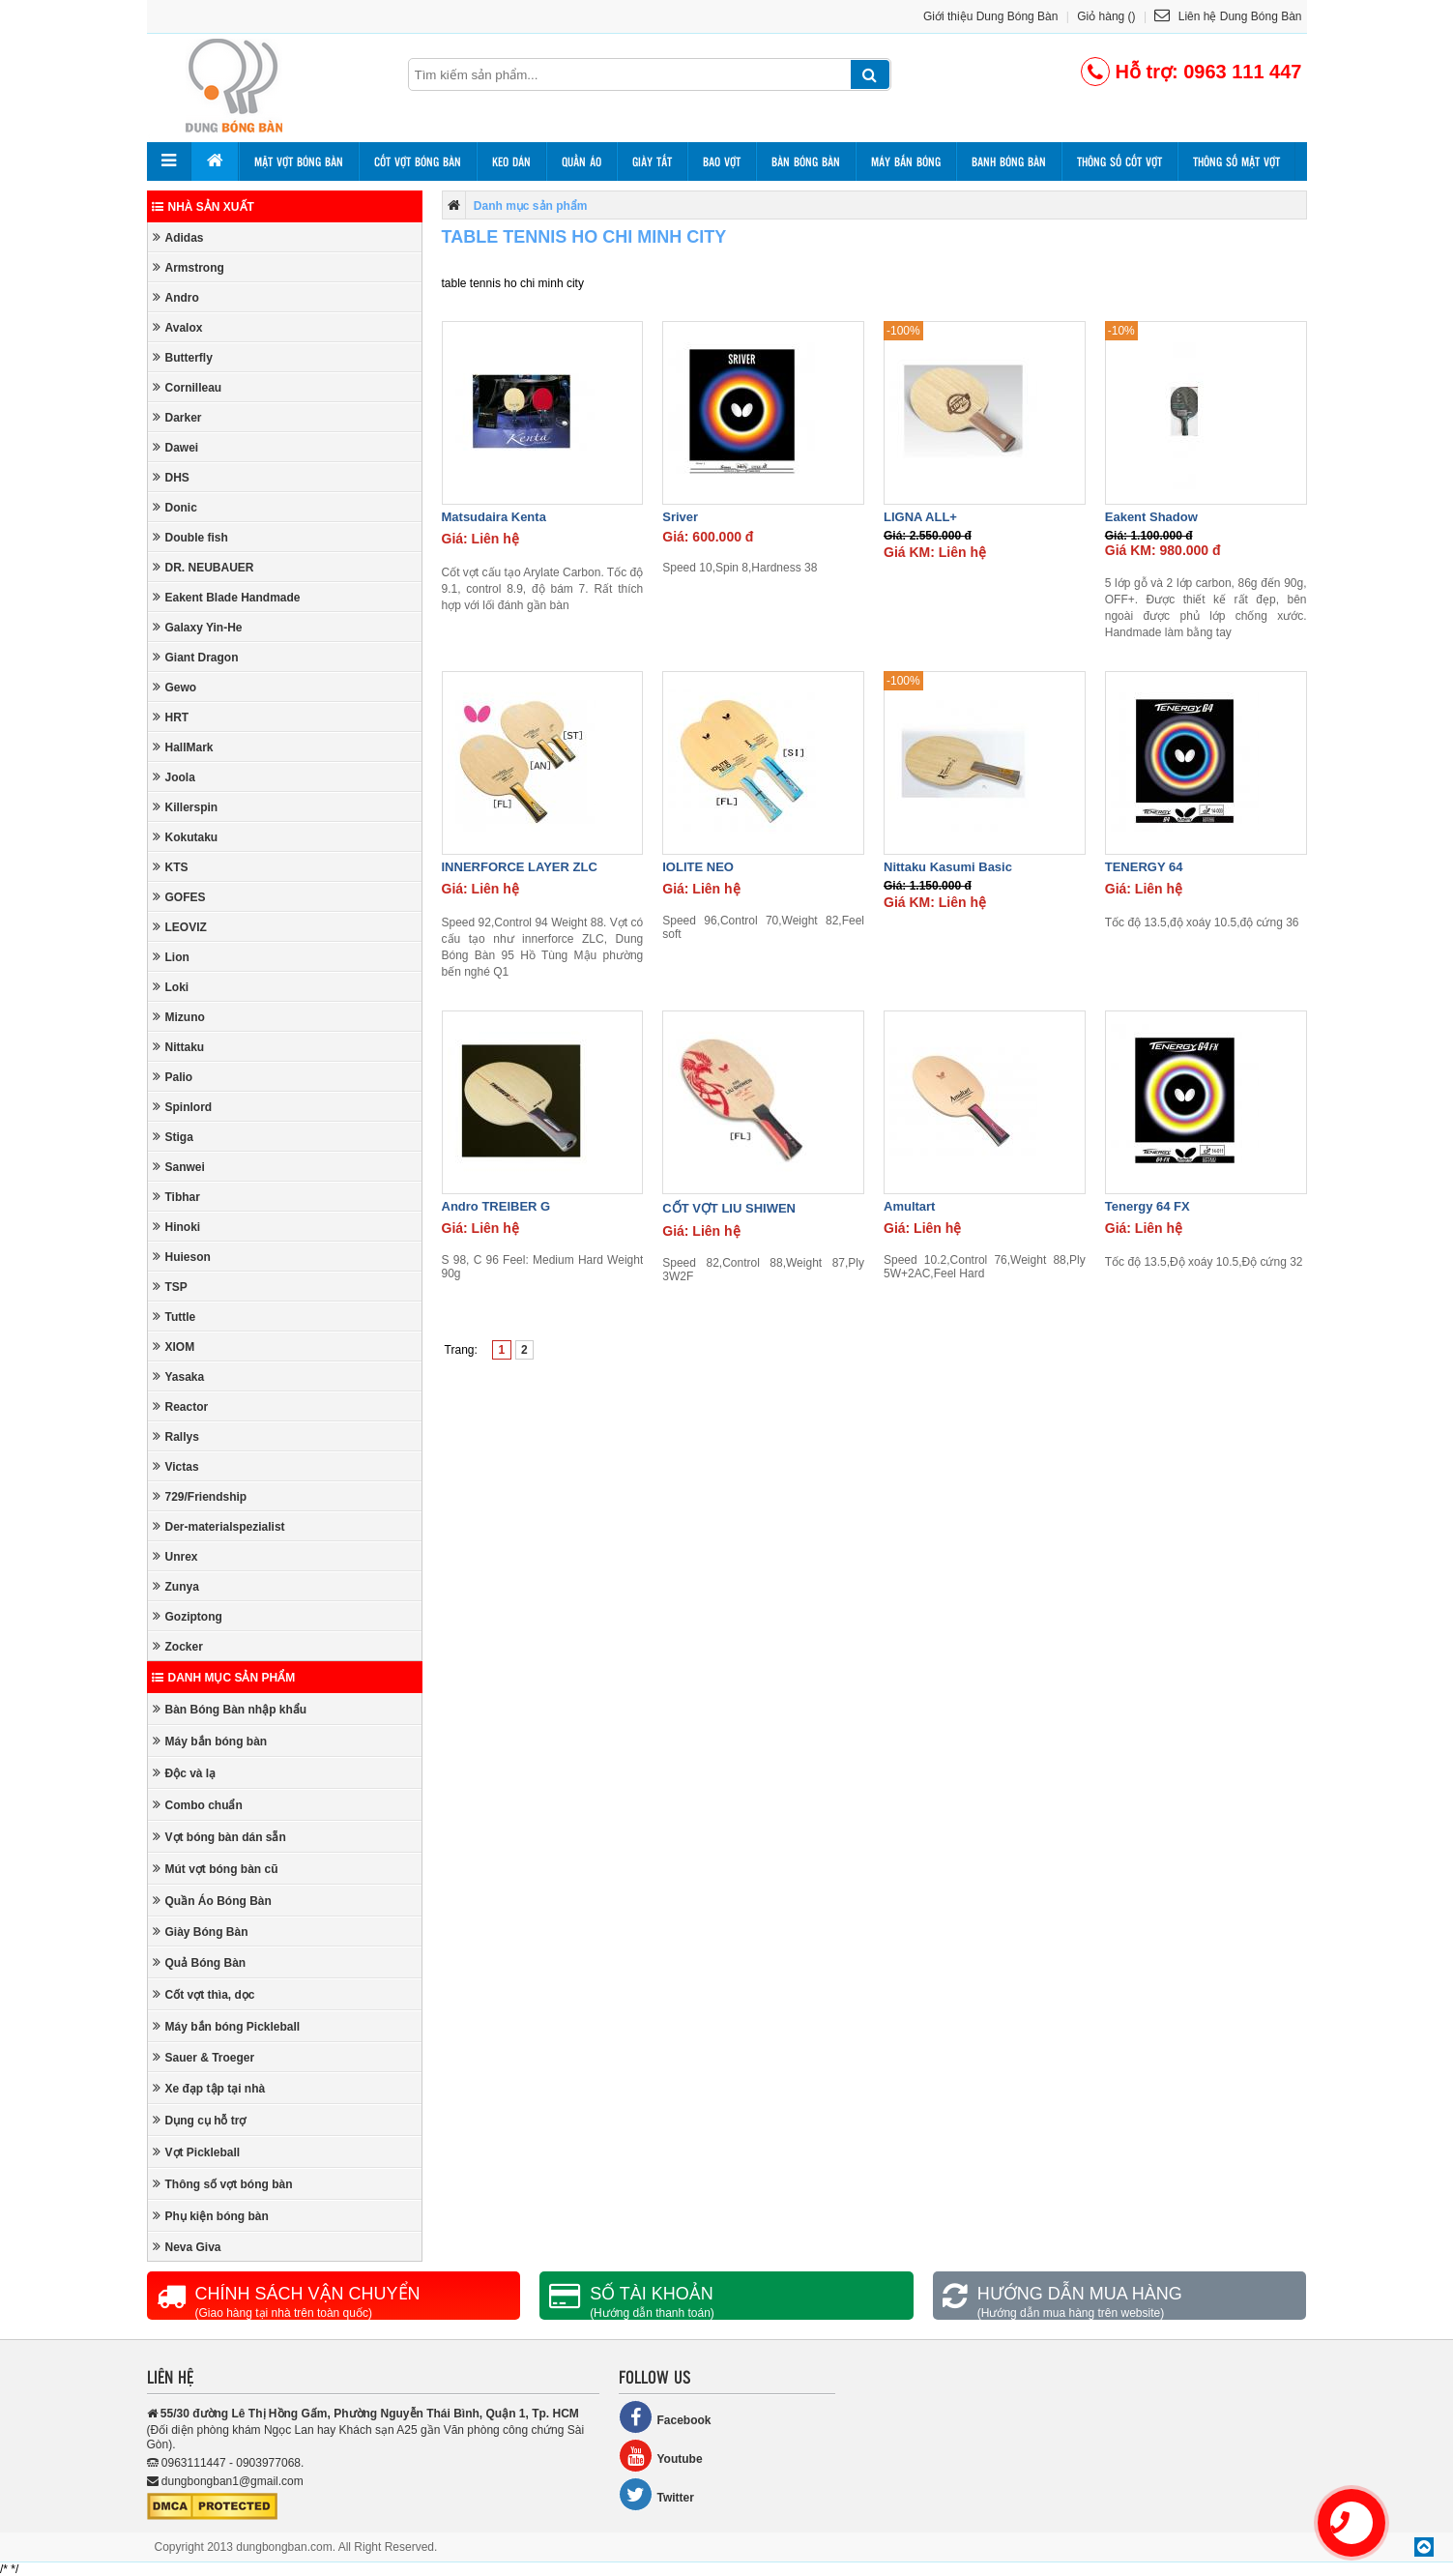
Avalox (178, 327)
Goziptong (187, 1616)
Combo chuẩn (198, 1805)
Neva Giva (187, 2246)
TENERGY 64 (1144, 867)
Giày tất (652, 161)
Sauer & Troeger (204, 2057)
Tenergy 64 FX (1147, 1206)
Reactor (181, 1406)
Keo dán (511, 161)
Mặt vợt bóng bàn (298, 161)
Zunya (176, 1586)
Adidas (178, 237)
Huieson (182, 1256)
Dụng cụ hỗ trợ (200, 2120)
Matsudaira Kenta (494, 517)
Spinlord (183, 1106)
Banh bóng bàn (1009, 161)
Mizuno (179, 1017)
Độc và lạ (185, 1773)
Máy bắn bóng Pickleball (227, 2026)
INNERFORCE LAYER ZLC (519, 867)
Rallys (176, 1436)
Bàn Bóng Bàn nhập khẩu (230, 1709)
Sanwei (179, 1166)
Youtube (661, 2456)
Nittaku (179, 1046)
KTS (171, 867)
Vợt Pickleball (197, 2152)
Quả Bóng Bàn (200, 1962)
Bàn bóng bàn (805, 161)
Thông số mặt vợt (1236, 161)
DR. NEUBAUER (203, 567)
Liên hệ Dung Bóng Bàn (1227, 16)
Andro (176, 297)
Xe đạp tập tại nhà (209, 2088)
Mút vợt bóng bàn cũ (215, 1868)
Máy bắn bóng (906, 161)
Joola (174, 777)
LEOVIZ (180, 927)
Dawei (176, 447)
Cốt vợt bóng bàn (417, 161)
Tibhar (176, 1196)
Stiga (173, 1136)
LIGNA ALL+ (920, 517)
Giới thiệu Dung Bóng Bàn (990, 16)
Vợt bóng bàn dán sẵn (219, 1837)
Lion (171, 957)
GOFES (179, 897)
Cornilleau (187, 387)
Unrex (175, 1556)
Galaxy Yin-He (198, 627)
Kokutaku (185, 837)
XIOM (174, 1346)
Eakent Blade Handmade (227, 597)
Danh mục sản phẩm (224, 1677)
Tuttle (174, 1316)
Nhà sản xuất (203, 207)
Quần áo (581, 161)
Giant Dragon (196, 657)
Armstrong (188, 267)
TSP (170, 1286)
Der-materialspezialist (219, 1526)
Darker (177, 417)
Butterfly (183, 357)
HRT (171, 717)
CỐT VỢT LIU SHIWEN (729, 1208)
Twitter (656, 2494)
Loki (171, 987)
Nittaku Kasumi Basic (948, 867)
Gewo (175, 687)
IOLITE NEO (698, 867)
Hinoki (177, 1226)
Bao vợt (722, 161)
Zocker (178, 1646)
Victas (176, 1466)
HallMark (183, 747)
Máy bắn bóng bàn (210, 1741)
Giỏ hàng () (1106, 16)
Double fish (190, 537)
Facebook (665, 2417)
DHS (171, 477)
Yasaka (179, 1376)
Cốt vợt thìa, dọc (204, 1994)
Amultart (909, 1206)
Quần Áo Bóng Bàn (212, 1900)
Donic (175, 507)
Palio (173, 1076)
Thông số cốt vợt (1119, 161)
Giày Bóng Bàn (200, 1931)
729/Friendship (200, 1496)
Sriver (680, 517)
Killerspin (185, 807)
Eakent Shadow (1151, 517)
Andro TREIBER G (496, 1206)
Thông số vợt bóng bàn (223, 2184)
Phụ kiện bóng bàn (211, 2216)
